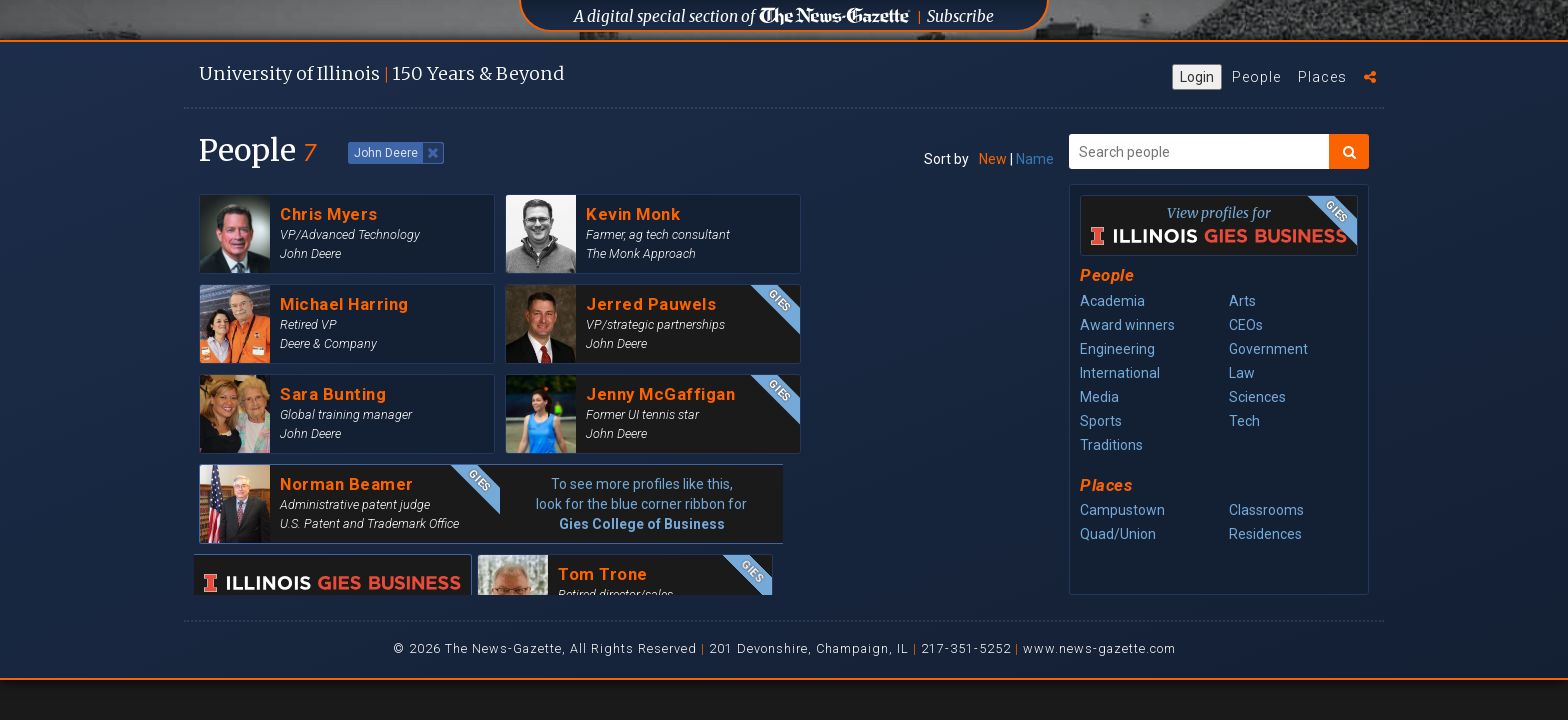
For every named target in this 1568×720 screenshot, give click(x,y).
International (1120, 373)
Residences (1265, 534)
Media (1099, 397)
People (1256, 77)
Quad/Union (1118, 534)
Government (1268, 349)
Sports (1101, 421)
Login (1197, 77)
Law (1242, 373)
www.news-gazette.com (1099, 648)
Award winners (1127, 325)
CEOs (1246, 325)
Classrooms (1266, 510)
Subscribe (960, 16)
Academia (1112, 301)
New (993, 159)
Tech (1244, 421)
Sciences (1257, 397)
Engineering (1117, 349)
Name (1035, 159)
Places (1322, 77)
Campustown (1122, 510)
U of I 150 (381, 73)
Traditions (1111, 445)
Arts (1242, 301)
